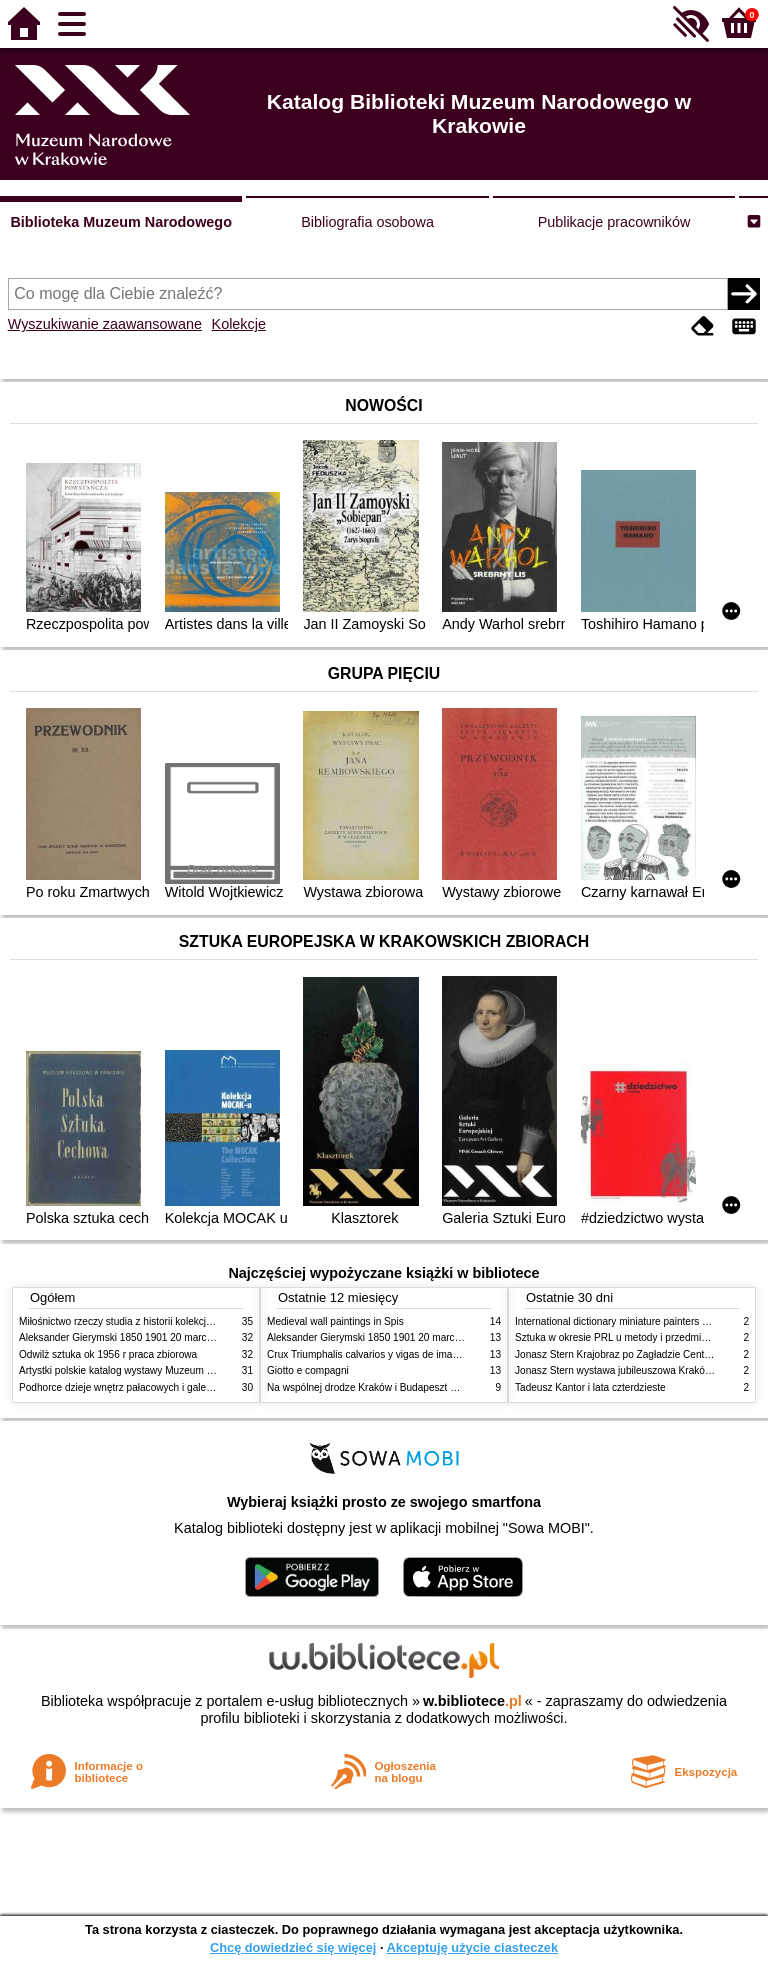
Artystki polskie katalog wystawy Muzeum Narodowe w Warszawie (166, 1370)
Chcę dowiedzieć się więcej (293, 1947)
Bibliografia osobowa (367, 222)
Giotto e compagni (308, 1370)
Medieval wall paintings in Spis (335, 1321)
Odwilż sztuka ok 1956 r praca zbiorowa (108, 1354)
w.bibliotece (472, 1701)
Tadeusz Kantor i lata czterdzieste (590, 1387)
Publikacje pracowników (614, 222)
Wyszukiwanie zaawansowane (105, 324)
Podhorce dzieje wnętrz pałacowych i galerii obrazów (137, 1387)
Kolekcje (239, 324)
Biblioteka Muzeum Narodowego (120, 222)
